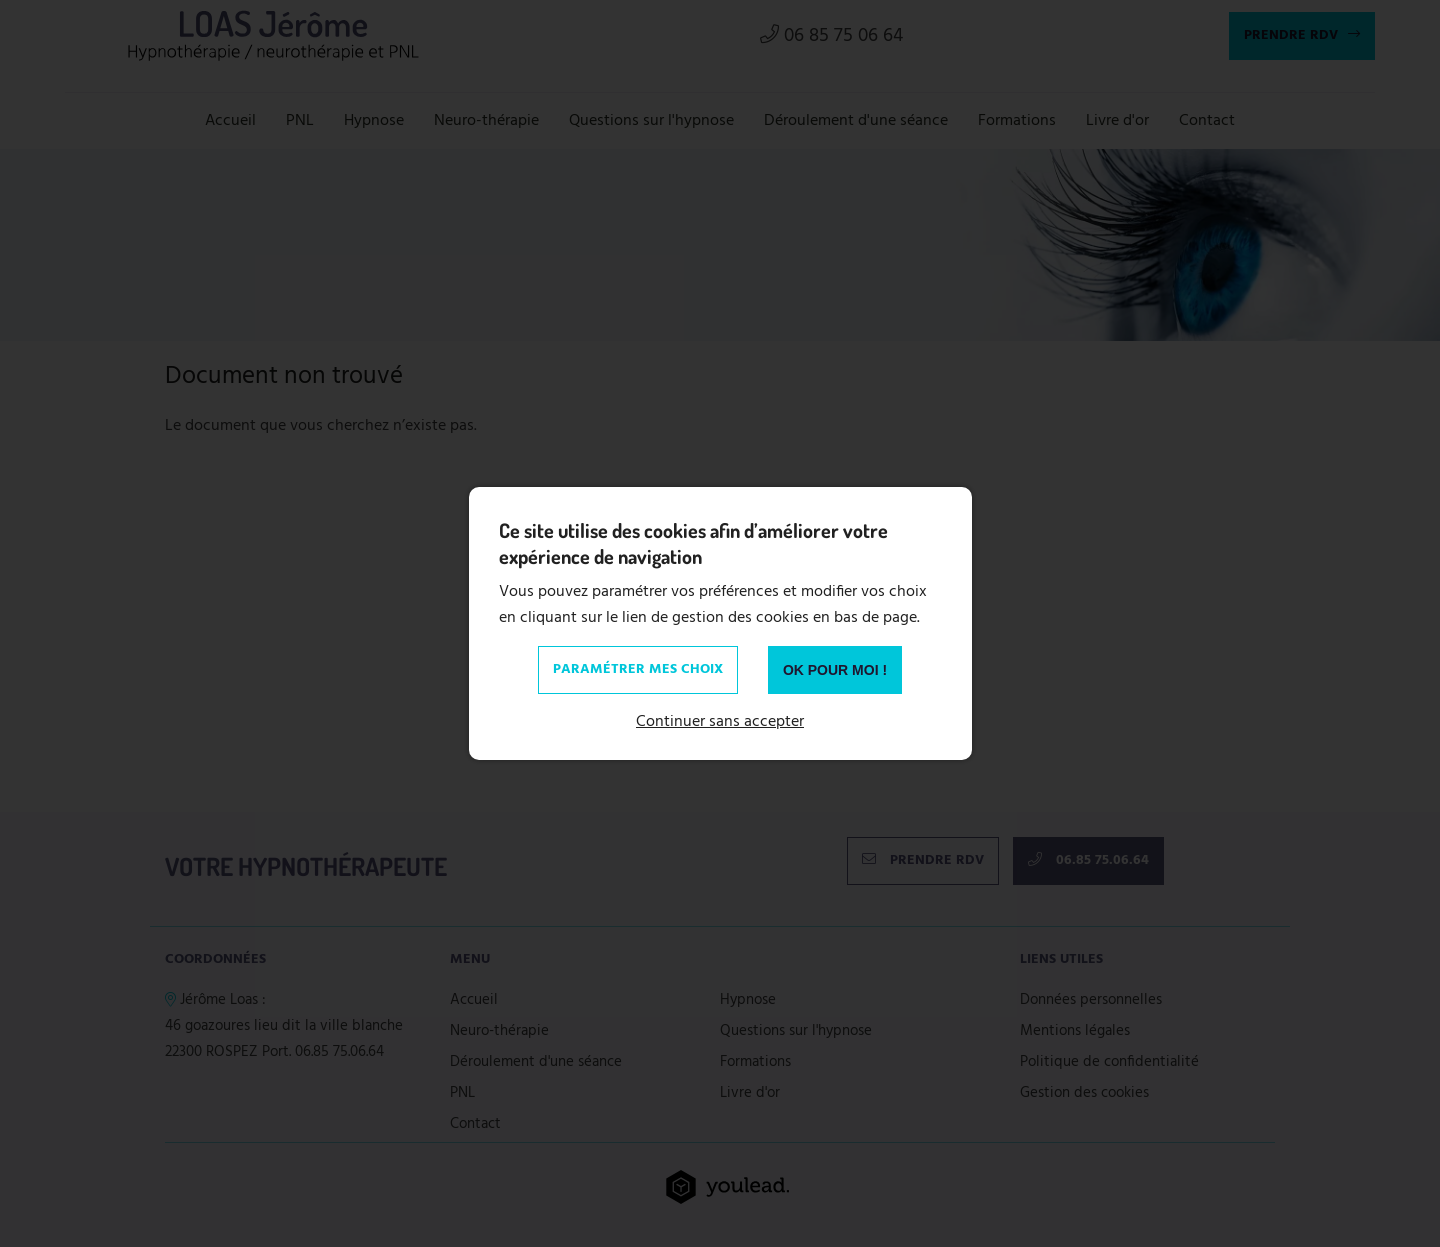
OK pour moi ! (835, 670)
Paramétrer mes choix (638, 669)
